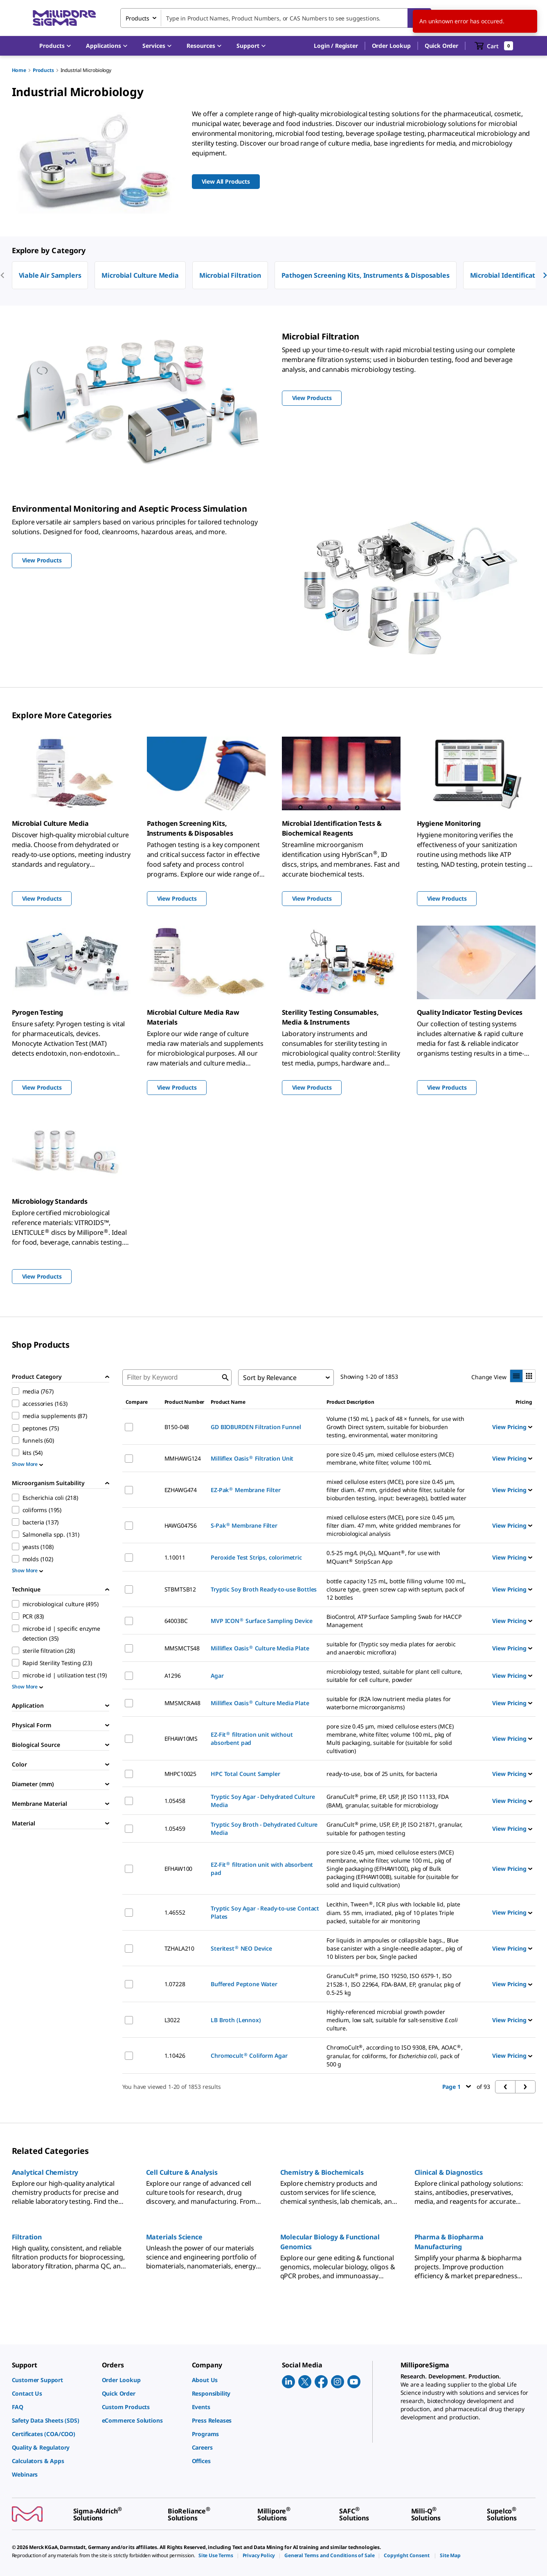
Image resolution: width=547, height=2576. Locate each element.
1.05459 (174, 1828)
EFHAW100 (178, 1868)
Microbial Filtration (230, 275)
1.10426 (174, 2055)
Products (43, 70)
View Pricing (512, 1427)
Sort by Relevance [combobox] (270, 1377)
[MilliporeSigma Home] (64, 18)
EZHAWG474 (180, 1490)
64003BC (176, 1621)
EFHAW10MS (181, 1738)
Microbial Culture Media (139, 275)
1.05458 (174, 1801)
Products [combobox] (137, 18)
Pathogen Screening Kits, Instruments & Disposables (365, 275)
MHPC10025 (180, 1774)
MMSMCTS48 (182, 1648)
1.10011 (174, 1557)
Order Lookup (391, 45)
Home (19, 70)
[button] (336, 46)
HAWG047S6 (180, 1525)
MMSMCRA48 (182, 1703)
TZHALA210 (179, 1948)
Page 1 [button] (456, 2086)
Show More (27, 1464)
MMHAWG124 (182, 1458)
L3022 (172, 2020)
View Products (42, 898)
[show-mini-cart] (494, 46)
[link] (53, 2380)
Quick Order (441, 45)
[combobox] (275, 18)
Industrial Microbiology (86, 70)
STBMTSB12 (180, 1589)
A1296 (172, 1675)
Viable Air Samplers (50, 275)
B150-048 (176, 1427)
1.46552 (174, 1912)
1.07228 (174, 1984)
